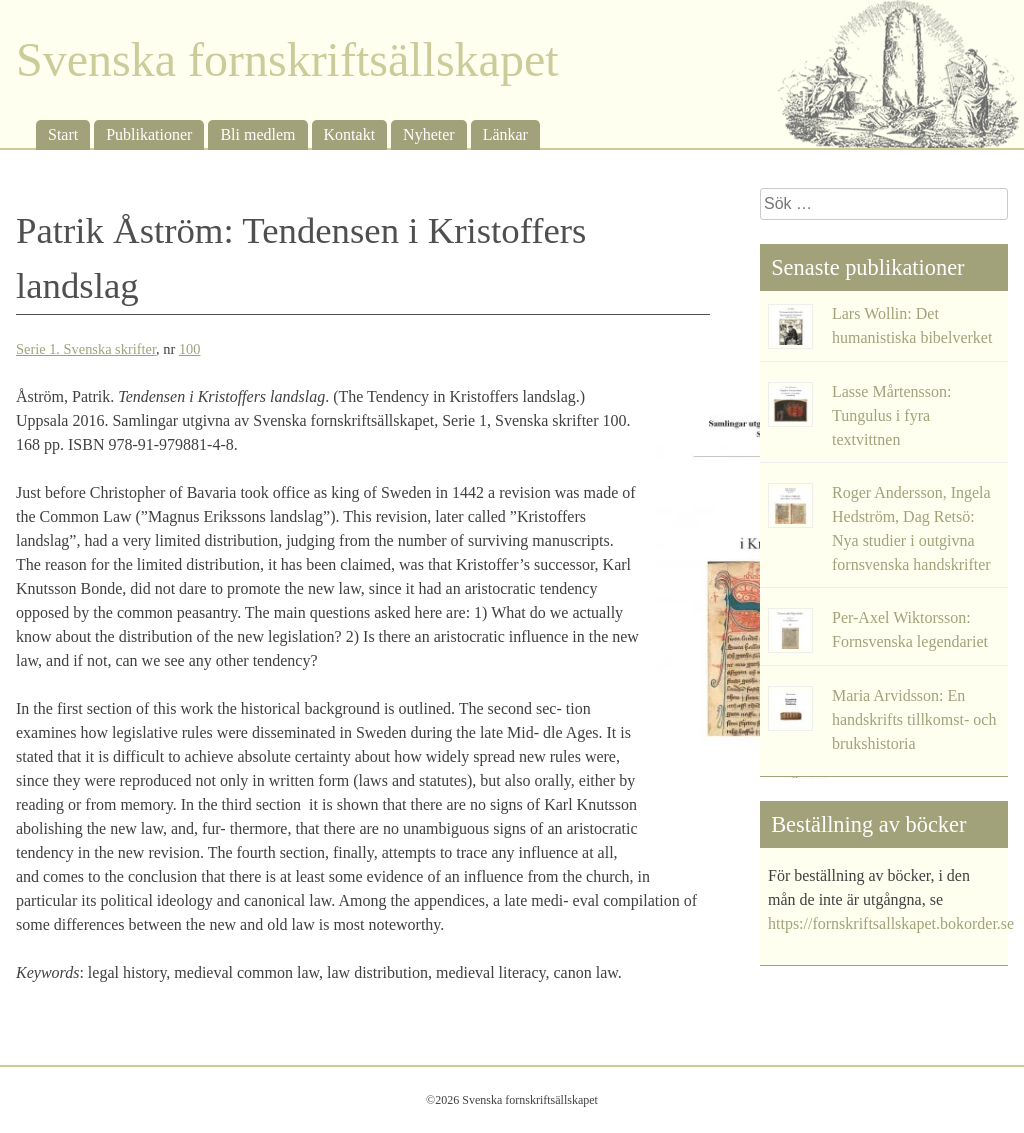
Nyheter (429, 134)
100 (190, 349)
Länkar (505, 134)
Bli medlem (257, 134)
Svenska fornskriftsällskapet (287, 59)
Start (63, 134)
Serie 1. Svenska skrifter (86, 349)
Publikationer (149, 134)
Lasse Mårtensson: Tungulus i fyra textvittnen (892, 415)
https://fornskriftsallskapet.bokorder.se (891, 923)
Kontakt (350, 134)
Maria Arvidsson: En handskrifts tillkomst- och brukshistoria (914, 719)
